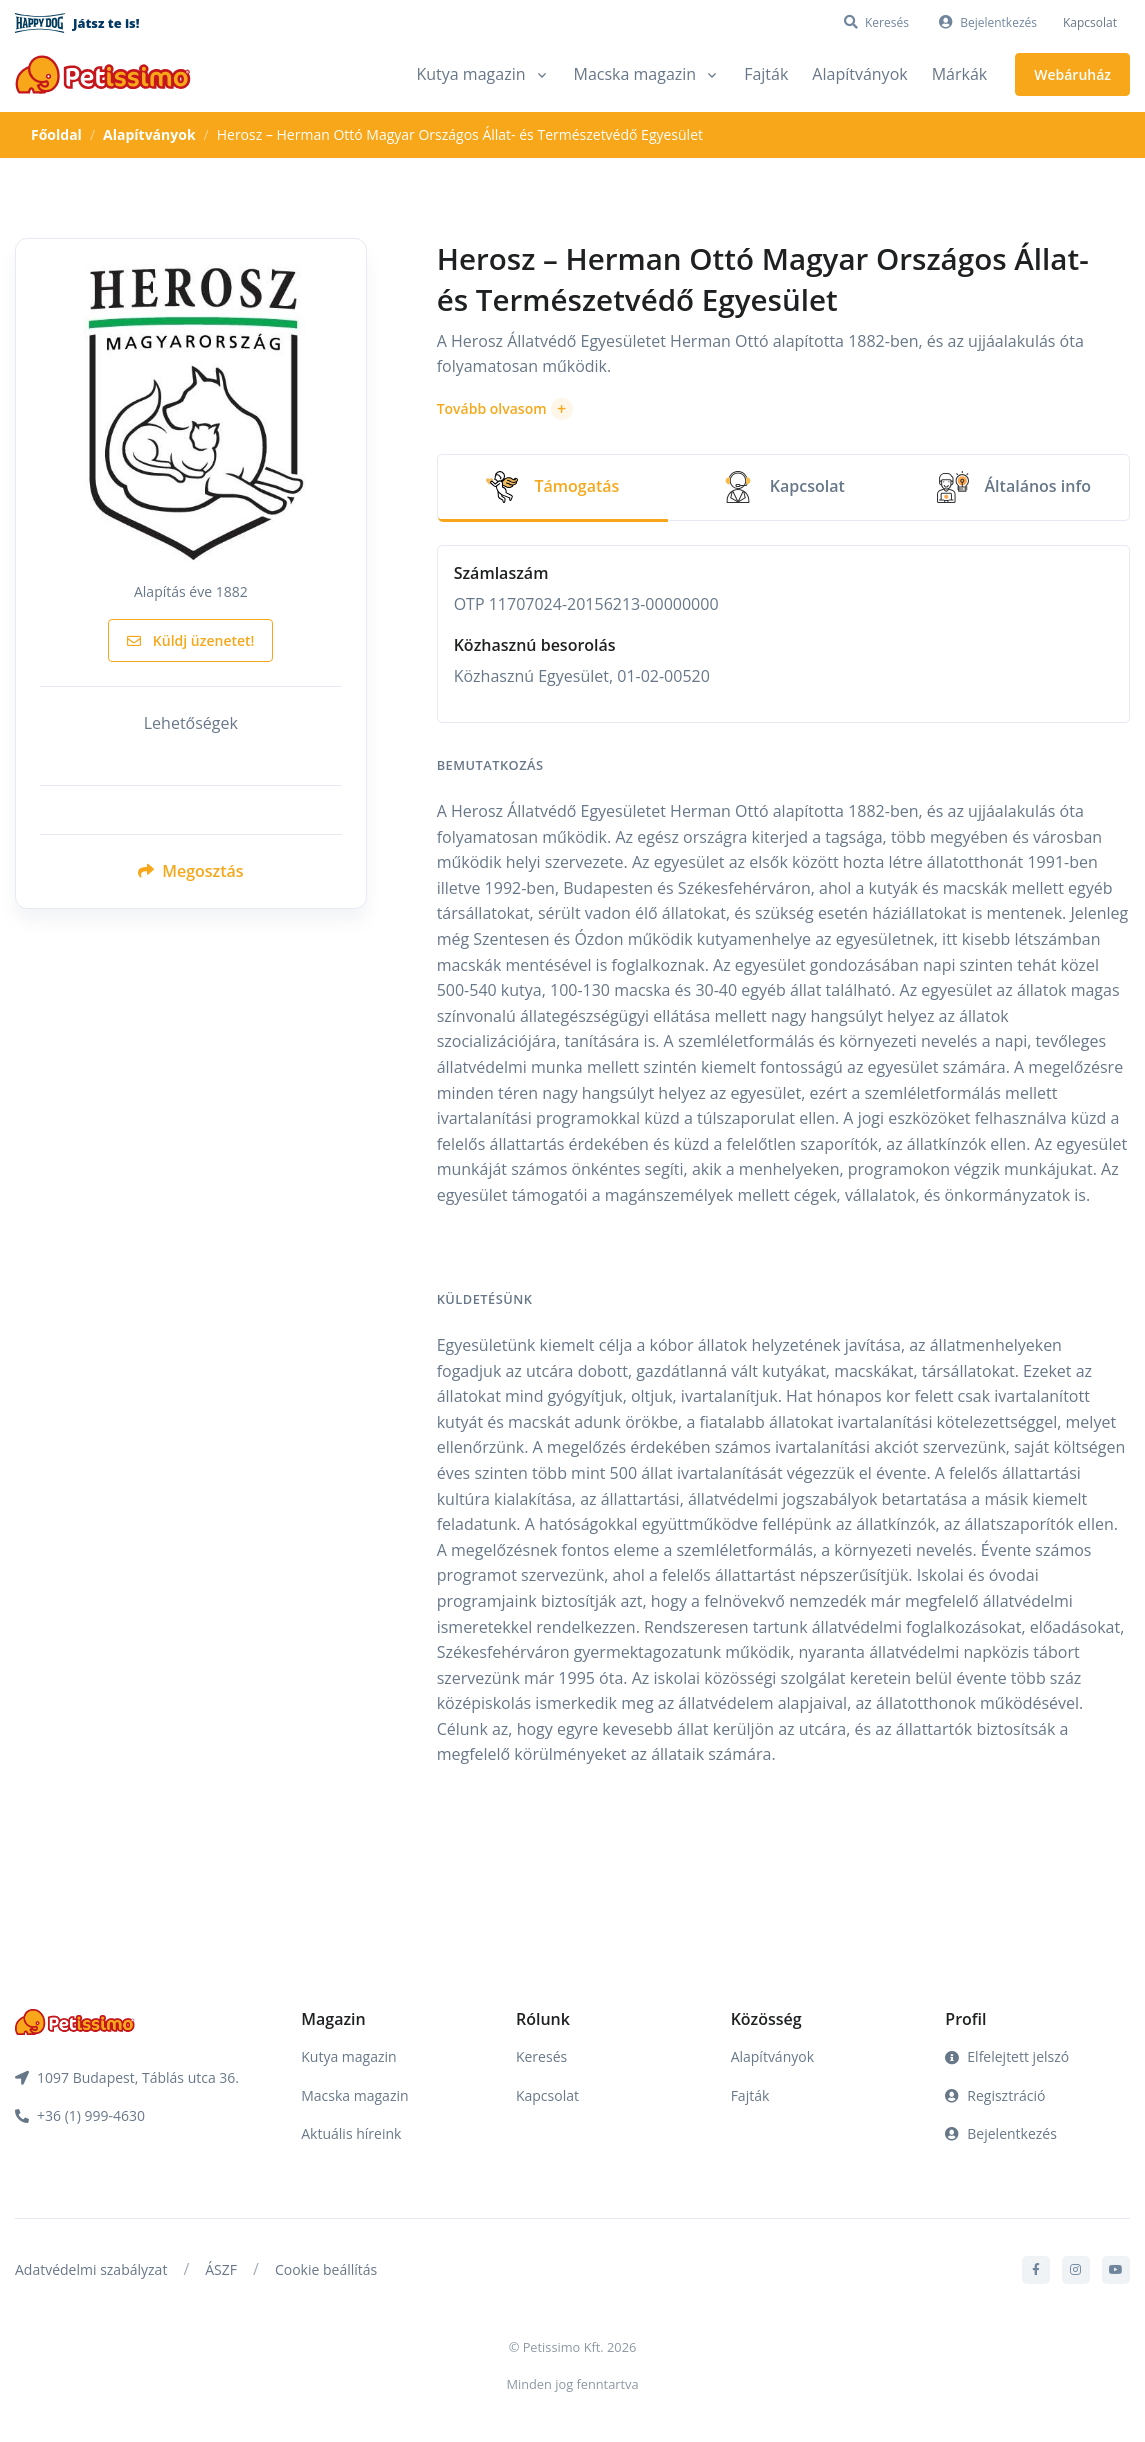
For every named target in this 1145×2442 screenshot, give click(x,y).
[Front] (103, 74)
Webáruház (1072, 74)
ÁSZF (221, 2269)
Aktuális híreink (351, 2133)
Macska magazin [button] (635, 74)
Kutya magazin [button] (470, 74)
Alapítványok (859, 74)
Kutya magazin (348, 2056)
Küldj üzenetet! (190, 640)
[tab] (553, 488)
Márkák (960, 74)
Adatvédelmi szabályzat (91, 2269)
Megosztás (191, 871)
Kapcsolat (1090, 22)
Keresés (541, 2056)
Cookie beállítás (326, 2269)
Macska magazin (354, 2095)
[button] (505, 409)
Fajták (766, 74)
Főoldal (56, 134)
